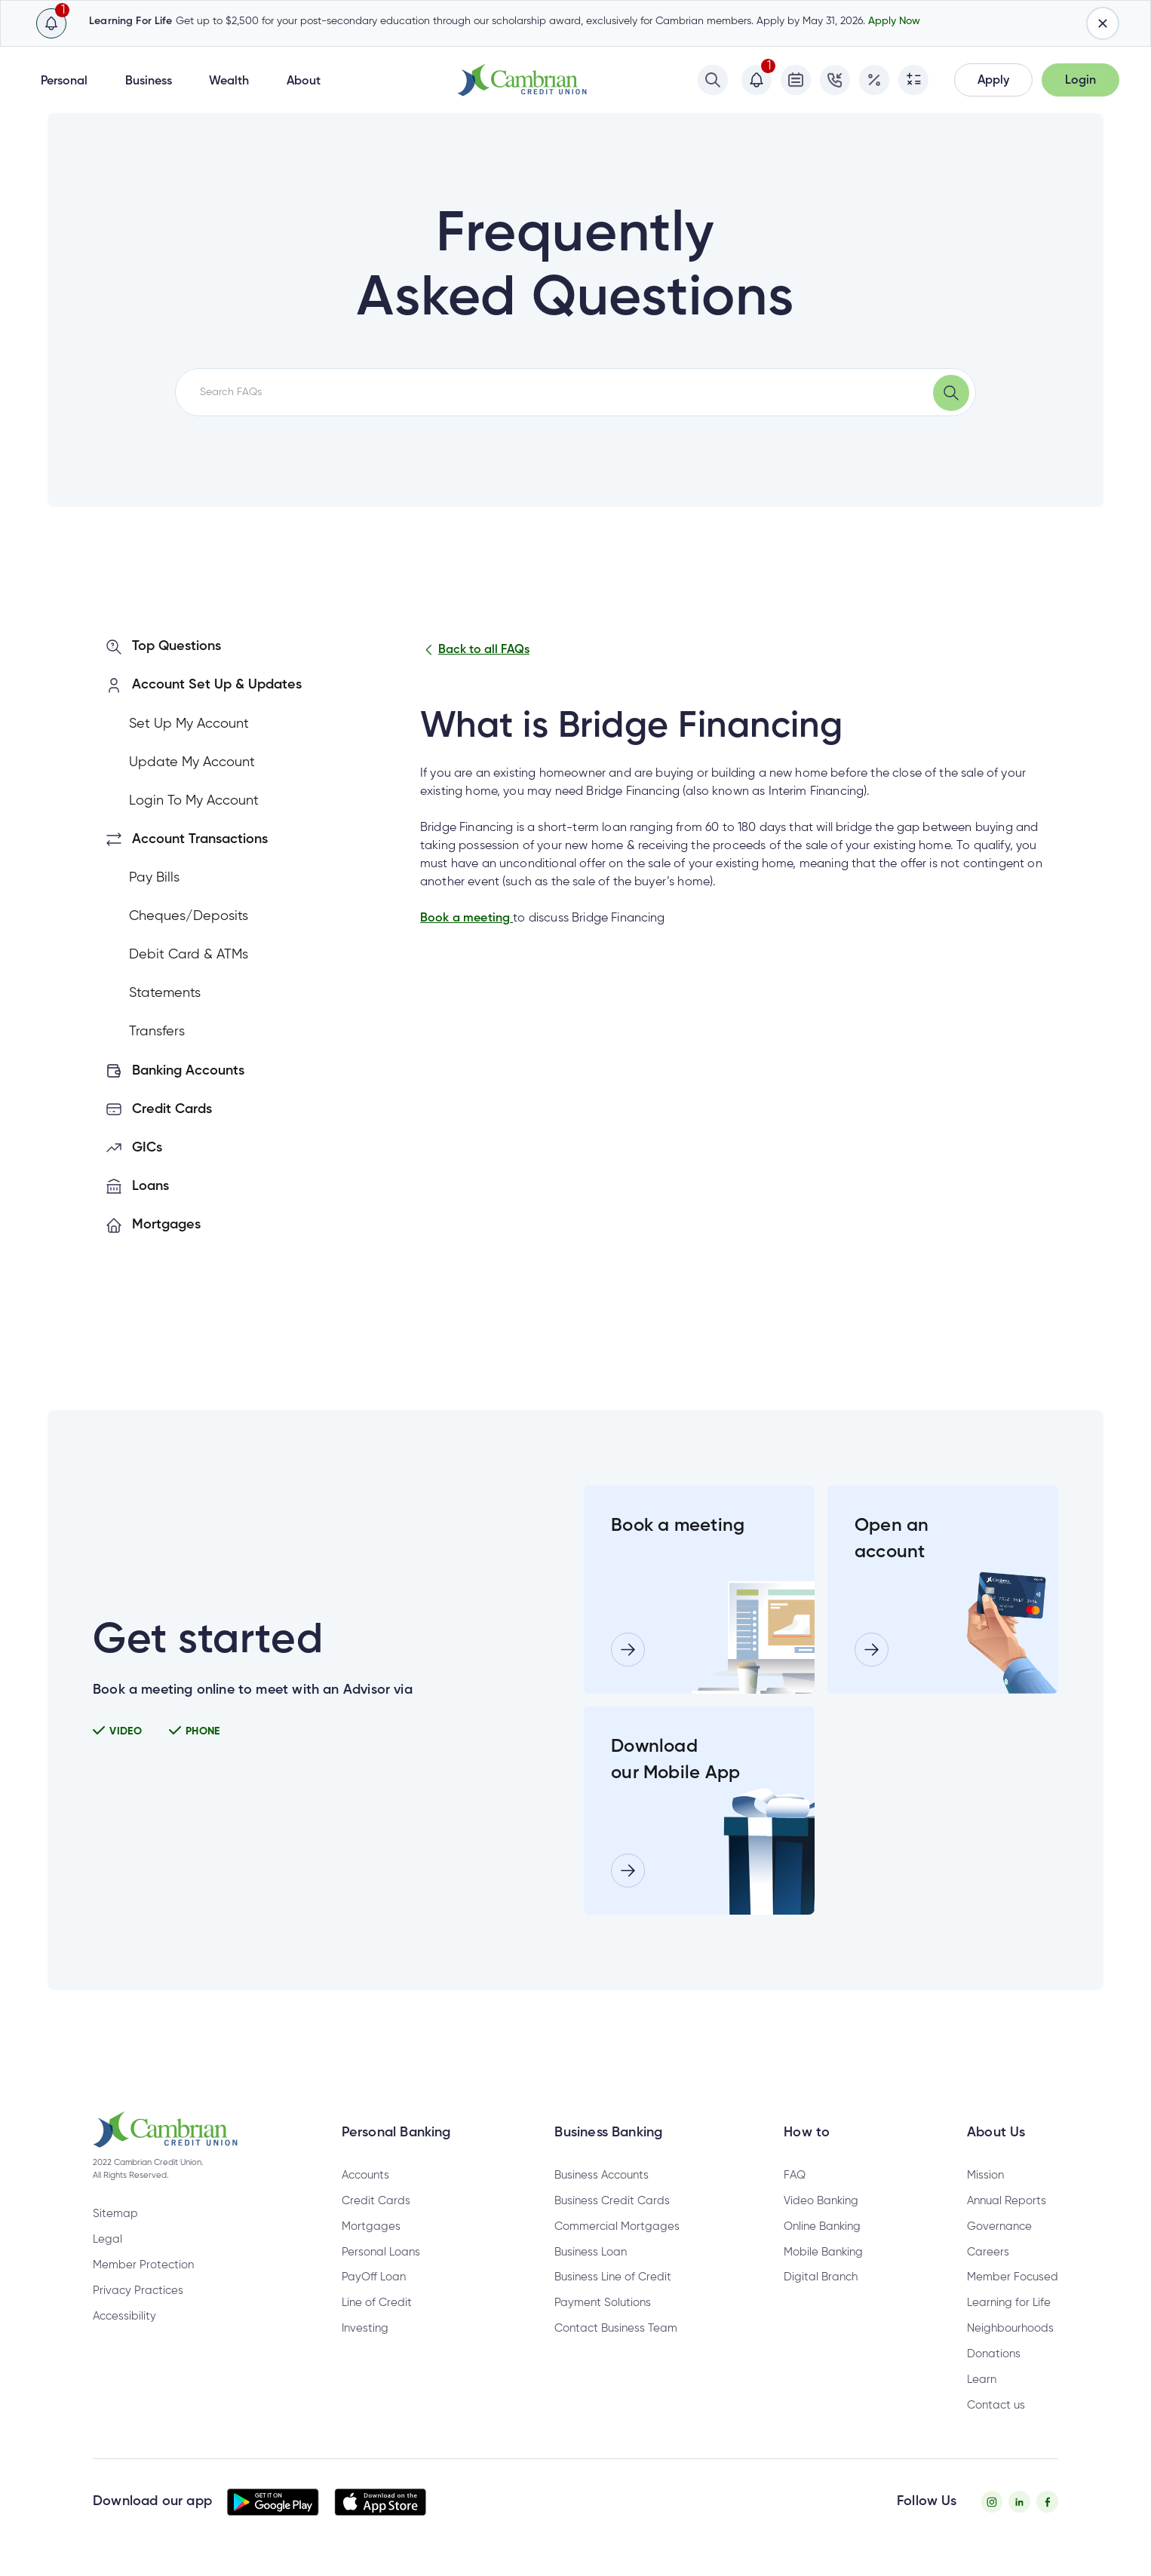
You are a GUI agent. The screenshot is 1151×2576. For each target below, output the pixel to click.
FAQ (795, 2175)
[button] (993, 80)
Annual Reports (1006, 2200)
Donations (994, 2354)
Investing (365, 2328)
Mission (985, 2175)
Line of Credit (377, 2302)
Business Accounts (601, 2175)
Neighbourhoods (1010, 2328)
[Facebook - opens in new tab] (1047, 2502)
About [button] (304, 81)
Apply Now (894, 21)
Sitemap (115, 2213)
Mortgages (371, 2226)
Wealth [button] (229, 81)
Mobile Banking (823, 2252)
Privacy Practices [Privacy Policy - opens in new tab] (138, 2290)
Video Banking (821, 2200)
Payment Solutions (602, 2302)
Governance (999, 2226)
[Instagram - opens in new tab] (992, 2502)
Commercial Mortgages (617, 2226)
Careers (988, 2252)
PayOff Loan (374, 2277)
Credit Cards (376, 2200)
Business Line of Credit (612, 2277)
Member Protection (143, 2265)
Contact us (996, 2405)
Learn (981, 2379)
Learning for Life (1009, 2302)
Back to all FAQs (474, 650)
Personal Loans (381, 2252)
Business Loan (590, 2252)
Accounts (365, 2175)
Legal (107, 2239)
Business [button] (148, 81)
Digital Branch (821, 2277)
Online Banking (822, 2226)
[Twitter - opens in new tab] (1019, 2502)
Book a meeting (466, 918)
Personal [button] (64, 81)
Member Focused (1012, 2277)
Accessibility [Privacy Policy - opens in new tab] (124, 2316)
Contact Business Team (615, 2328)
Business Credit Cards (612, 2200)
